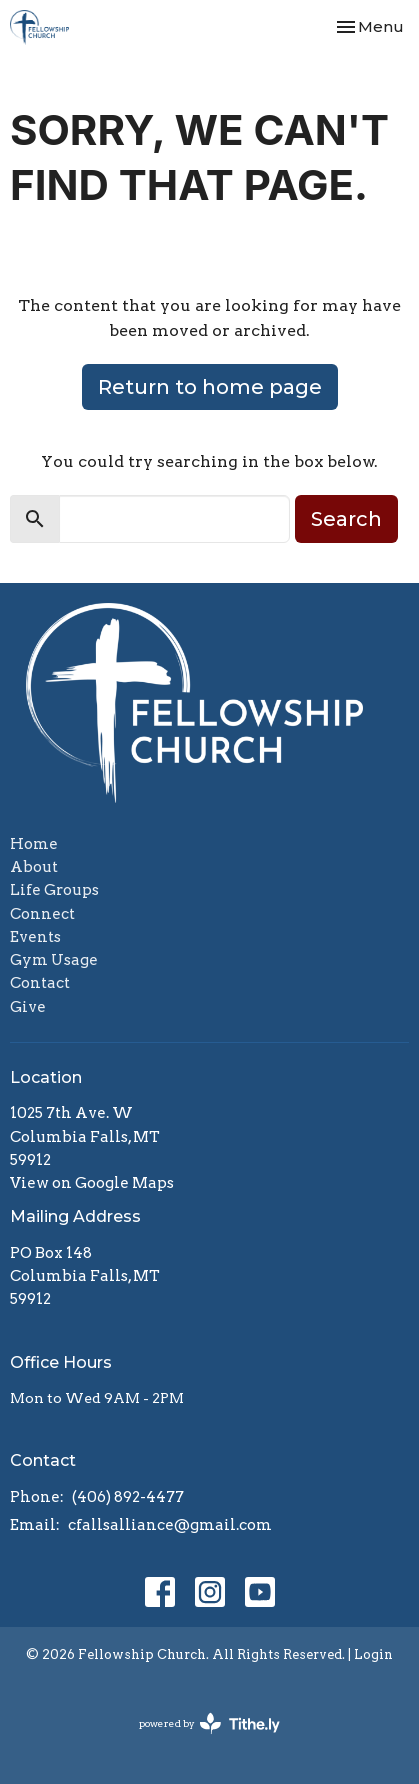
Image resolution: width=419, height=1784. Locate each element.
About (34, 867)
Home (34, 844)
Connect (42, 914)
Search (346, 519)
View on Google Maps (92, 1183)
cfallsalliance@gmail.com (170, 1525)
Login (373, 1654)
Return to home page (210, 387)
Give (28, 1007)
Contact (40, 983)
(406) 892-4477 (128, 1497)
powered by (209, 1723)
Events (35, 937)
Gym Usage (54, 960)
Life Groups (54, 890)
